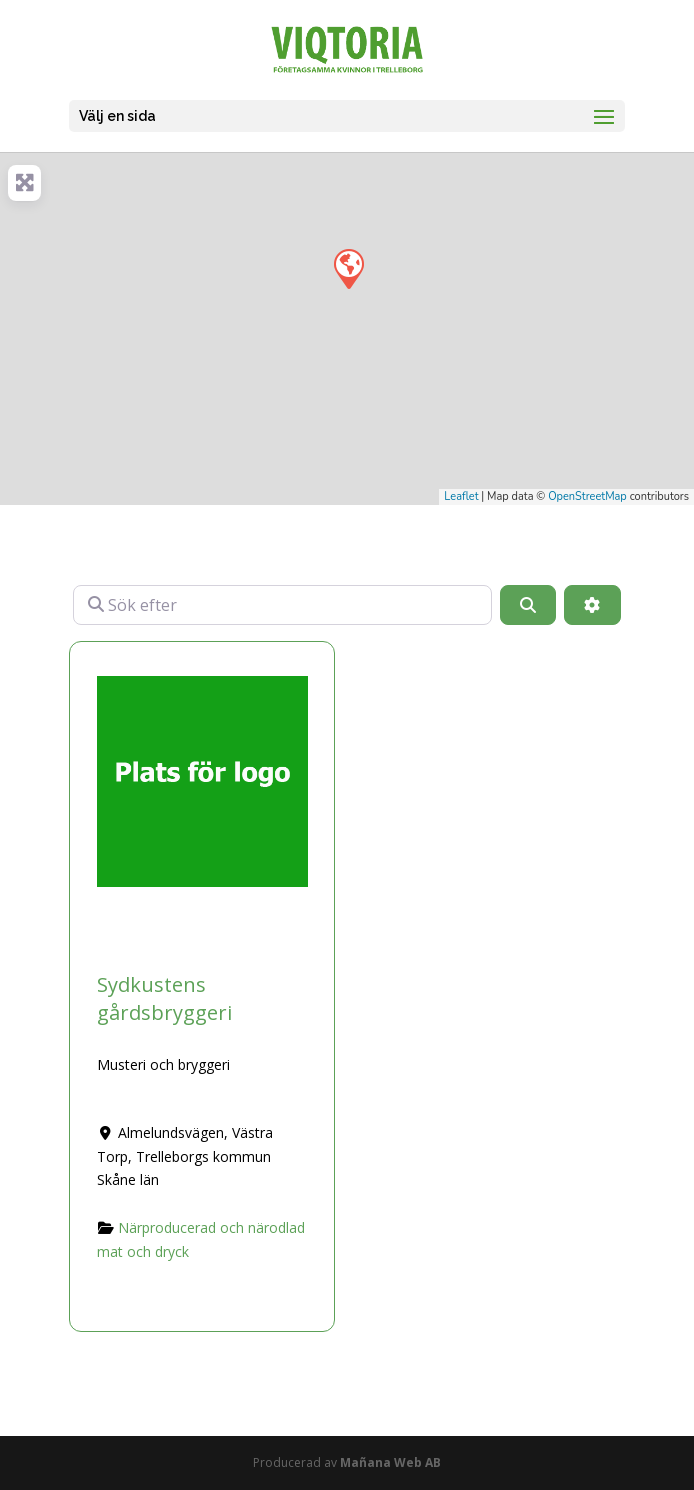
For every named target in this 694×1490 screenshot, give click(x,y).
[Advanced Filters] (592, 605)
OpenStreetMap (587, 496)
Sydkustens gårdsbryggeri (164, 998)
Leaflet (461, 496)
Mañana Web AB (390, 1462)
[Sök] (528, 605)
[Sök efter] (282, 605)
